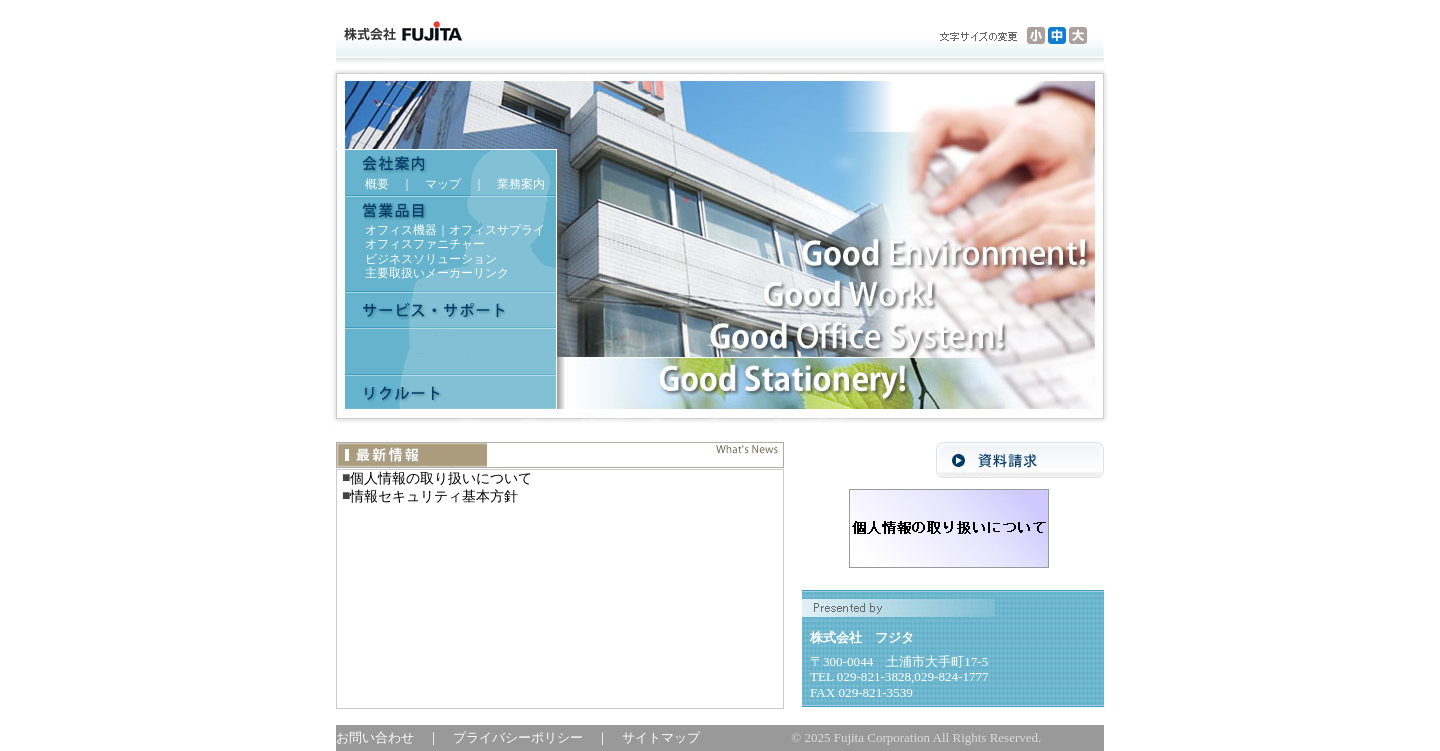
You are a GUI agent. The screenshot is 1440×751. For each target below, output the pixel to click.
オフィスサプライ (497, 230)
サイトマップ (661, 737)
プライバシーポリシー (524, 737)
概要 (377, 184)
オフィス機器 (401, 230)
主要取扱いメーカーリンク (437, 273)
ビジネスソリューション (431, 259)
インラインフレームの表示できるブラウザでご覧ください (560, 589)
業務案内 (521, 184)
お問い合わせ (381, 737)
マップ (443, 184)
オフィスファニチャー (425, 244)
